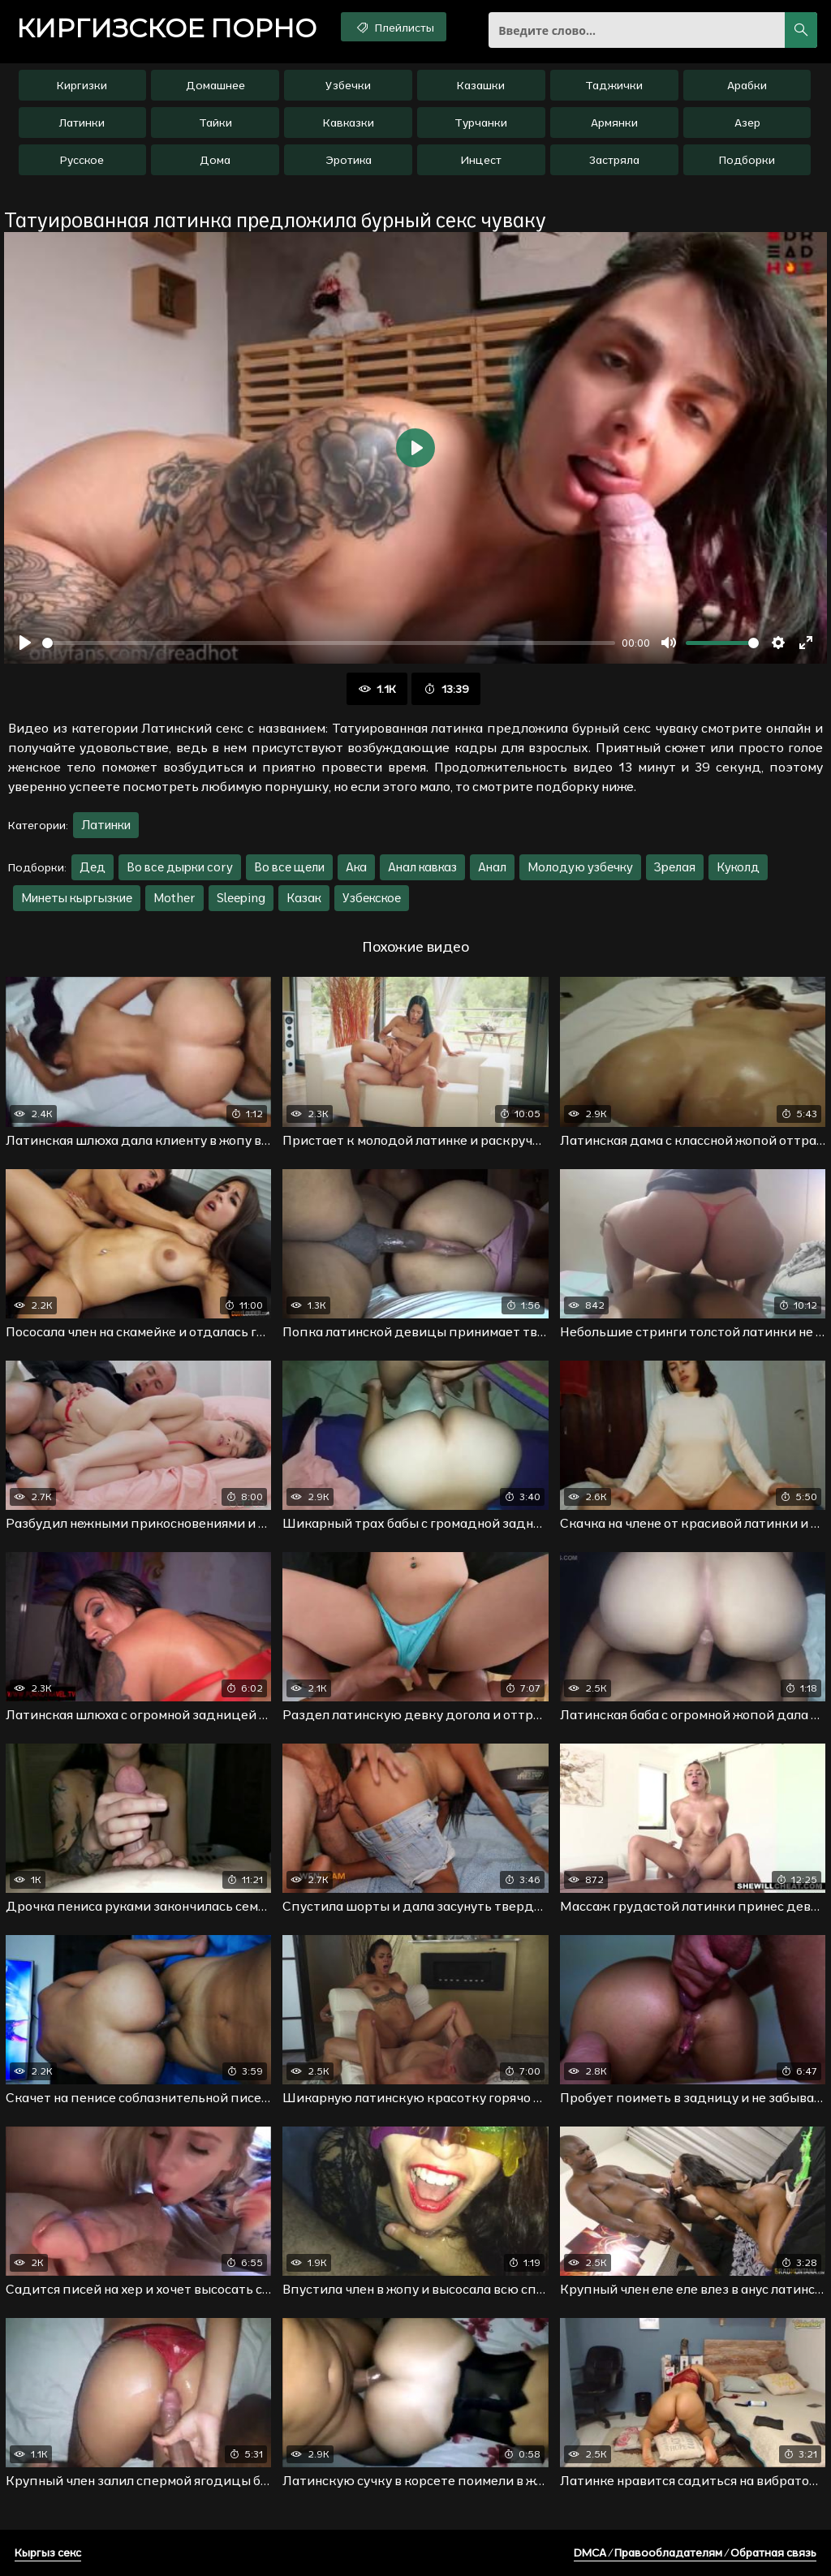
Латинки (82, 122)
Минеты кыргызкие (76, 897)
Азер (747, 122)
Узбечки (348, 85)
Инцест (481, 160)
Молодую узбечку (580, 867)
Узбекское (371, 897)
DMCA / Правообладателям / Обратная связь (695, 2552)
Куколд (738, 867)
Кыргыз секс (48, 2552)
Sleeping (241, 897)
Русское (82, 160)
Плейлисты (394, 26)
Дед (92, 867)
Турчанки (480, 122)
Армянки (614, 122)
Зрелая (674, 867)
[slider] (328, 643)
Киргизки (82, 85)
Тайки (215, 122)
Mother (174, 897)
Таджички (614, 85)
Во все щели (289, 867)
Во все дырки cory (180, 867)
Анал (492, 867)
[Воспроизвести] (25, 643)
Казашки (481, 85)
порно (166, 28)
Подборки (747, 160)
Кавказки (348, 122)
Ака (356, 867)
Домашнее (215, 85)
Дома (215, 160)
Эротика (348, 160)
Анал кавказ (422, 867)
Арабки (747, 85)
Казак (303, 897)
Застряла (614, 160)
